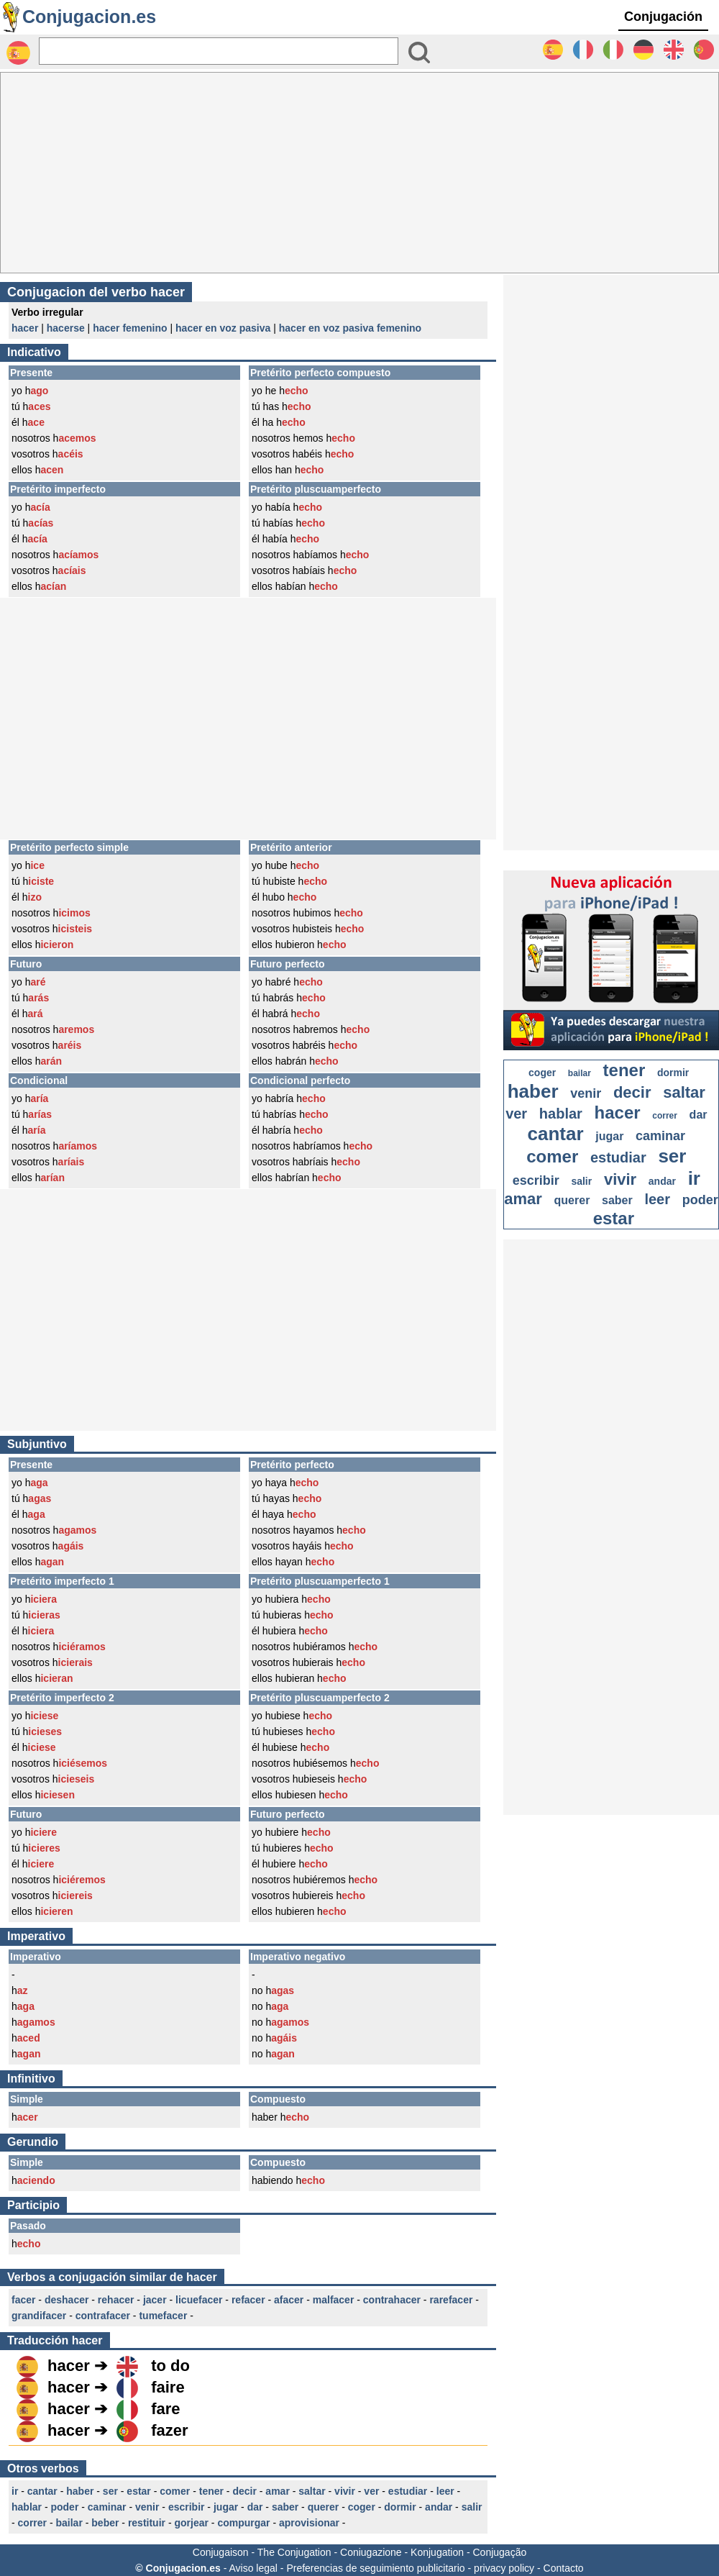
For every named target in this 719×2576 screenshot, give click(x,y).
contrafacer (102, 2315)
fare (165, 2409)
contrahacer (392, 2300)
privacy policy (504, 2568)
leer (445, 2491)
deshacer (66, 2300)
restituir (146, 2523)
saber (285, 2507)
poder (64, 2507)
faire (167, 2387)
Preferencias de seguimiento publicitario (375, 2568)
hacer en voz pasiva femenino (350, 328)
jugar (226, 2507)
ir (15, 2491)
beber (105, 2523)
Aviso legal (253, 2568)
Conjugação (500, 2552)
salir (472, 2507)
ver (371, 2491)
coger (361, 2507)
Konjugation (437, 2552)
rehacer (116, 2300)
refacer (248, 2300)
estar (138, 2491)
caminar (107, 2507)
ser (110, 2491)
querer (323, 2507)
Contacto (564, 2568)
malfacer (333, 2300)
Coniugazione (371, 2552)
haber (79, 2491)
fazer (169, 2430)
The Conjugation (294, 2552)
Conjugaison (221, 2552)
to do (170, 2366)
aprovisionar (309, 2523)
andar (438, 2507)
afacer (288, 2300)
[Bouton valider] (419, 52)
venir (147, 2507)
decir (244, 2491)
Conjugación (663, 16)
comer (175, 2491)
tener (211, 2491)
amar (277, 2491)
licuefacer (198, 2300)
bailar (68, 2523)
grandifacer (39, 2315)
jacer (155, 2300)
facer (23, 2300)
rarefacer (450, 2300)
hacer (25, 328)
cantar (42, 2491)
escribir (186, 2507)
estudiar (407, 2491)
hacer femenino (130, 328)
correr (32, 2523)
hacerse (66, 328)
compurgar (243, 2523)
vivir (344, 2491)
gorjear (191, 2523)
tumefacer (163, 2315)
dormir (400, 2507)
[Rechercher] (218, 51)
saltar (311, 2491)
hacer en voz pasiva (222, 328)
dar (255, 2507)
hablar (27, 2507)
